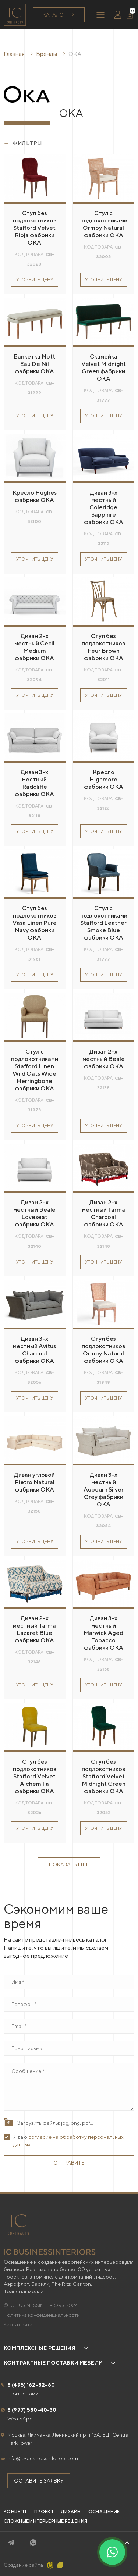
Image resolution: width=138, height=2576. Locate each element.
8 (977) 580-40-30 (31, 2410)
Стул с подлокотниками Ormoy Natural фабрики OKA (103, 224)
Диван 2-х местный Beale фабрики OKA (103, 1059)
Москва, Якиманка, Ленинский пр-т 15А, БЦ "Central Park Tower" (68, 2439)
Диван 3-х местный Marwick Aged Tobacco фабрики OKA (103, 1633)
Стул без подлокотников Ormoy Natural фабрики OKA (103, 1349)
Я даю (68, 2140)
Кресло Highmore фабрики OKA (103, 779)
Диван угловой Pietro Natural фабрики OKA (34, 1482)
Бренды (47, 53)
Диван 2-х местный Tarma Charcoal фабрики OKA (103, 1213)
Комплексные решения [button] (39, 2348)
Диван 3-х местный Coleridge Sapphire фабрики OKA (103, 507)
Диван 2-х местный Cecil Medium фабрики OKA (34, 647)
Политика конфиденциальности (42, 2315)
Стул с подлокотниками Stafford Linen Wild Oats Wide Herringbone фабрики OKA (34, 1070)
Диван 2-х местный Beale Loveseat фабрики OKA (34, 1213)
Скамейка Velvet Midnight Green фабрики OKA (103, 367)
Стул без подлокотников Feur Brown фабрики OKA (103, 647)
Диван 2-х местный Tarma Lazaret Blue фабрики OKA (34, 1629)
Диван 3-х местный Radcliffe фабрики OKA (34, 783)
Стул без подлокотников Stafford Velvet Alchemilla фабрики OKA (34, 1776)
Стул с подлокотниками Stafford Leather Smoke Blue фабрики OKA (103, 923)
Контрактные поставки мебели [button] (53, 2363)
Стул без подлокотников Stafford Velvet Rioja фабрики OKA (34, 228)
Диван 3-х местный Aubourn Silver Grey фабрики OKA (104, 1489)
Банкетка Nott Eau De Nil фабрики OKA (34, 364)
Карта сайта (18, 2324)
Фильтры (23, 143)
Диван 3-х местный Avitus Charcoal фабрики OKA (34, 1349)
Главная (14, 53)
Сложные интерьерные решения (45, 2521)
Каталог (59, 15)
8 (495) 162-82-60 (31, 2385)
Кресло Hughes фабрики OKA (35, 496)
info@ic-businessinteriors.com (42, 2458)
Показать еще (69, 1864)
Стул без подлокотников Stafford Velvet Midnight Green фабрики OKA (103, 1776)
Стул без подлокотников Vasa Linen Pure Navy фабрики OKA (35, 923)
